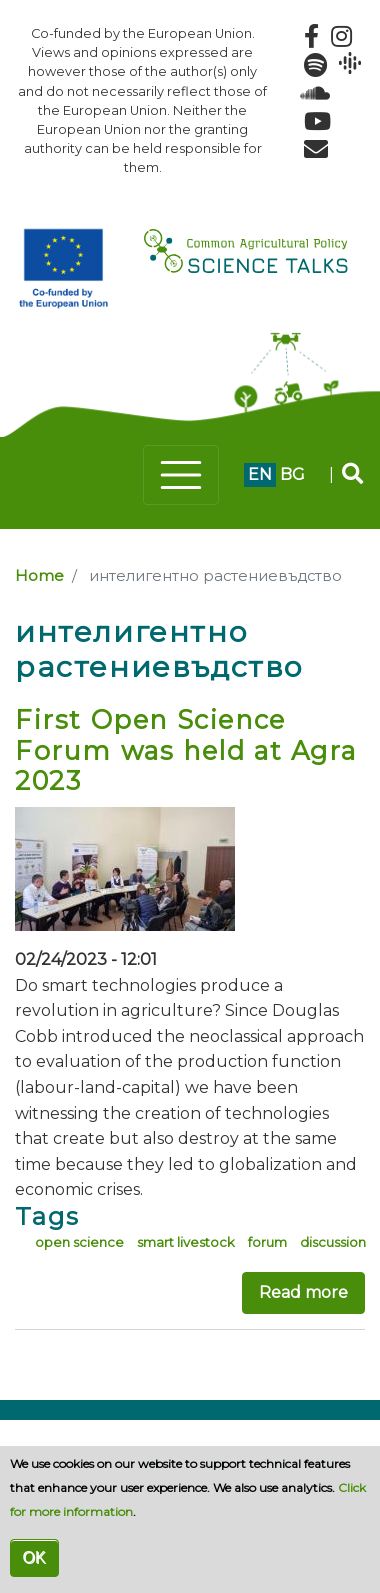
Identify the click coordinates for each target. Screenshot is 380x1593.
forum (267, 1242)
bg (292, 474)
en (260, 474)
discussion (333, 1242)
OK (34, 1557)
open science (79, 1242)
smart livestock (186, 1242)
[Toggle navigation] (181, 475)
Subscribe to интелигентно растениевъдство (23, 1368)
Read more (303, 1292)
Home (39, 576)
